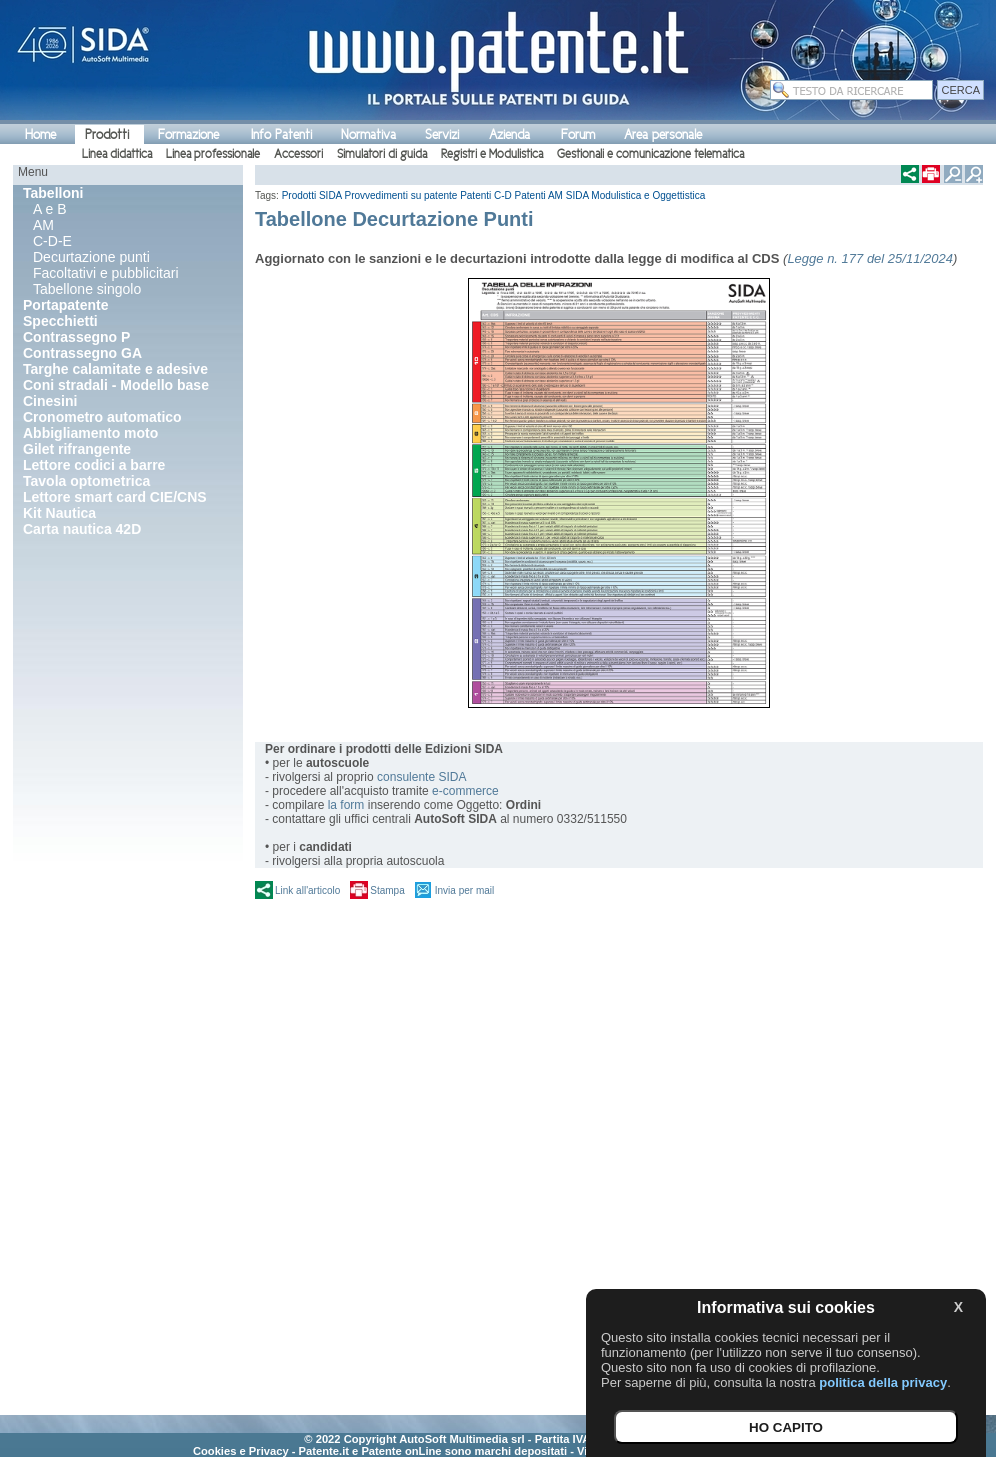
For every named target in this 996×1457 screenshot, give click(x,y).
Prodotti (107, 134)
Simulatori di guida (382, 154)
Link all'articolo (307, 890)
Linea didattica (117, 154)
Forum (578, 134)
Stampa (387, 890)
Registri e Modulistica (492, 154)
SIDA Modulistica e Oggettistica (636, 195)
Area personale (663, 134)
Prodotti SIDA (312, 195)
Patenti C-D (486, 195)
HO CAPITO (786, 1427)
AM (43, 225)
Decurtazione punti (91, 257)
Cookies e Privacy (241, 1451)
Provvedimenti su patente (401, 195)
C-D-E (52, 241)
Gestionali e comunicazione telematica (650, 154)
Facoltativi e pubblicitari (106, 273)
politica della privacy (883, 1382)
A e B (49, 209)
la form (346, 805)
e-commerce (465, 791)
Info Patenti (281, 134)
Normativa (368, 134)
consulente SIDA (421, 777)
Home (40, 134)
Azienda (509, 134)
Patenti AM (539, 195)
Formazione (188, 134)
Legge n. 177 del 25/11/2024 (870, 258)
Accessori (298, 154)
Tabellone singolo (87, 289)
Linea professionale (213, 154)
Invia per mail (464, 890)
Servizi (442, 134)
